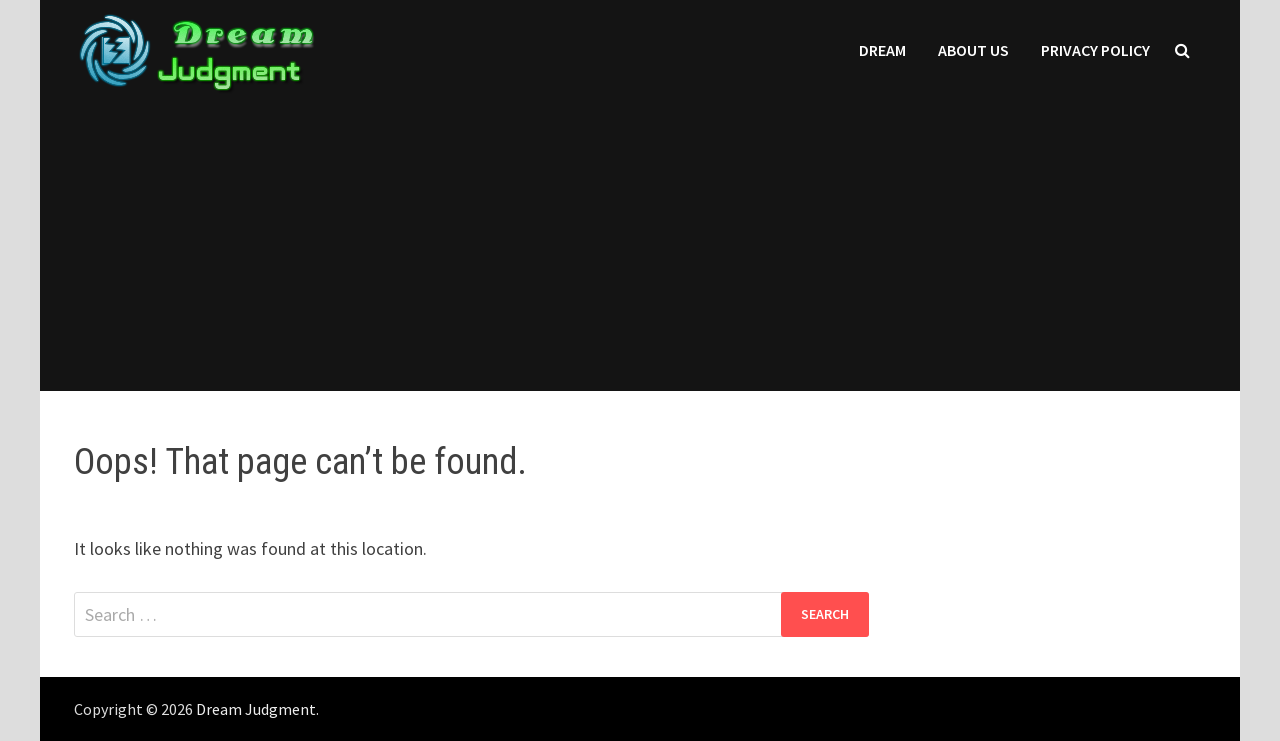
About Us (973, 50)
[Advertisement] (640, 251)
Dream (882, 50)
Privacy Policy (1095, 50)
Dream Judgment (256, 709)
